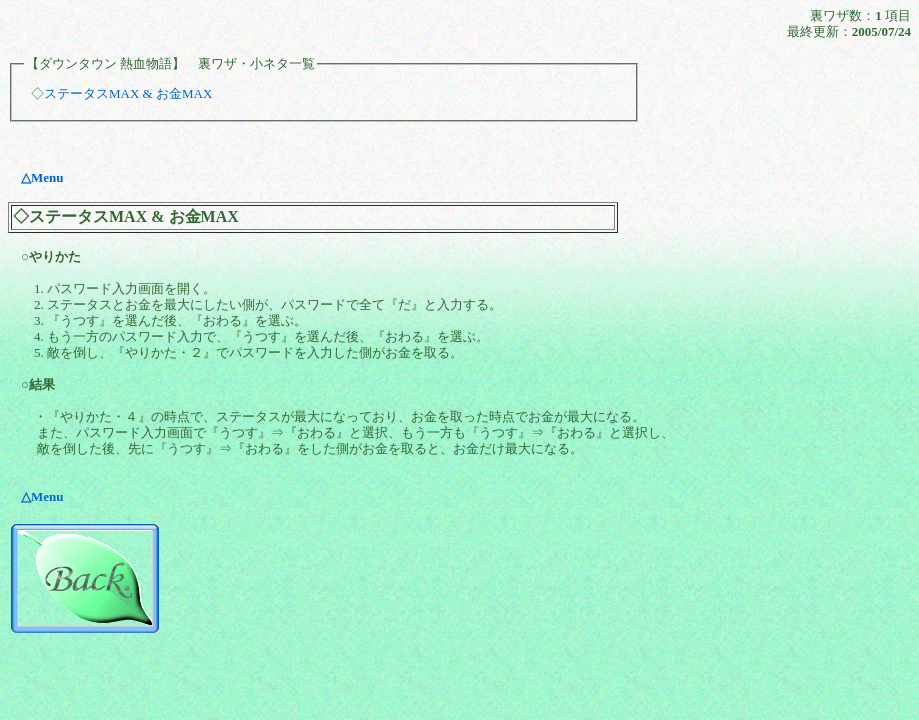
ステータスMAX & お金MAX (128, 93)
